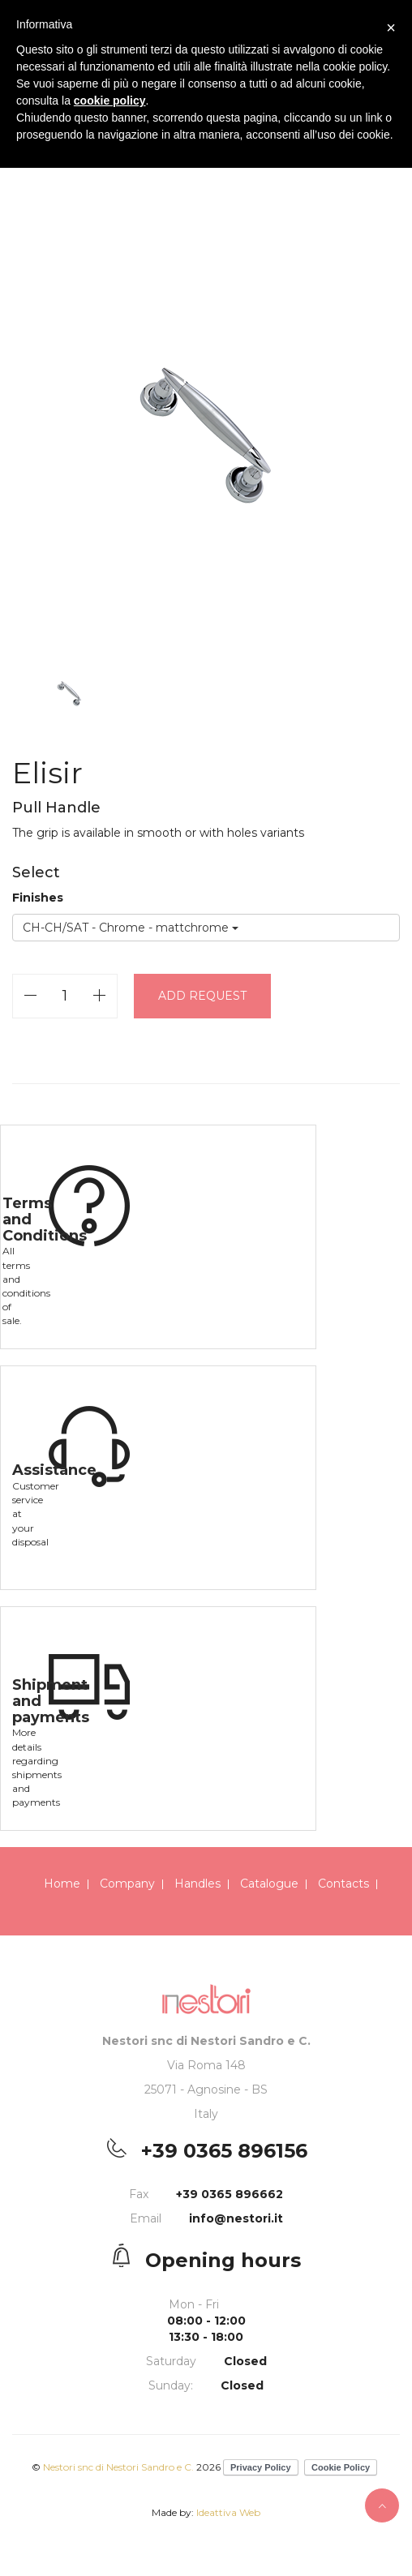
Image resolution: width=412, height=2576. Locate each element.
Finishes (37, 897)
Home (62, 1883)
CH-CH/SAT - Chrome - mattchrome (130, 927)
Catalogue (269, 1883)
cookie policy (110, 100)
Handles (197, 1883)
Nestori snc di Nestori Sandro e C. (118, 2467)
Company (127, 1883)
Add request (202, 995)
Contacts (343, 1883)
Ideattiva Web (228, 2512)
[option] (206, 429)
